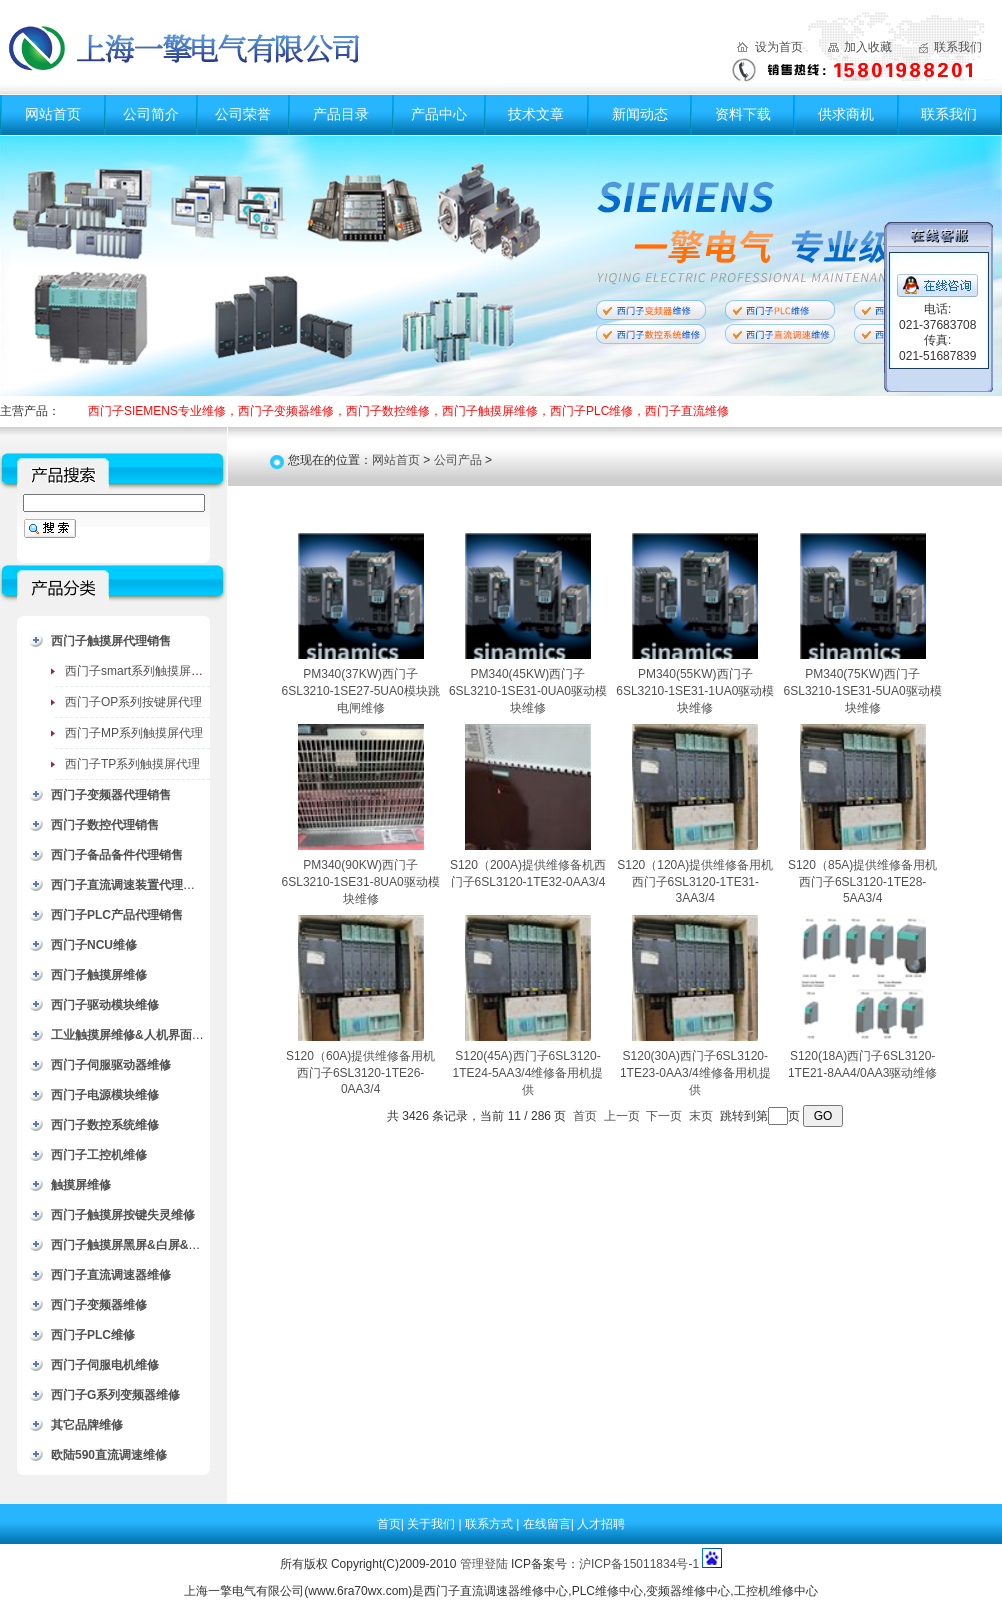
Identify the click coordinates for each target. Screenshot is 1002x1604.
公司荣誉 (243, 114)
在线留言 (547, 1524)
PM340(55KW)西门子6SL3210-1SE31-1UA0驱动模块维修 (695, 691)
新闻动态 (640, 114)
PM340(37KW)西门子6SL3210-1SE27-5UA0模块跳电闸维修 (361, 691)
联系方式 (490, 1524)
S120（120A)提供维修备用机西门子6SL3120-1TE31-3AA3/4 (695, 881)
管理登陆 (484, 1564)
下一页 (664, 1116)
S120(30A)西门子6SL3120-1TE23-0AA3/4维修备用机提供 (695, 1073)
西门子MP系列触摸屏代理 (134, 733)
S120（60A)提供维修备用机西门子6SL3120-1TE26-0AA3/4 (360, 1072)
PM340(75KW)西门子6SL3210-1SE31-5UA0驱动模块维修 (863, 691)
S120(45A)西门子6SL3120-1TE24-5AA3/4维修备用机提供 (528, 1073)
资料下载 (743, 114)
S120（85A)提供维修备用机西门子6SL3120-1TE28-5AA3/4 (862, 881)
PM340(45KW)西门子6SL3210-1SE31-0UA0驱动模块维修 (528, 691)
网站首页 (53, 114)
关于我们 (432, 1524)
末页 (701, 1116)
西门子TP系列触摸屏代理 (132, 764)
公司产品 (458, 460)
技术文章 (536, 114)
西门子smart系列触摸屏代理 (140, 671)
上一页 (622, 1116)
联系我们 (958, 47)
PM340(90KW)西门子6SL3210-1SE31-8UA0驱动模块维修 (361, 882)
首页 (585, 1116)
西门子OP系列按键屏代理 (133, 702)
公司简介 (151, 114)
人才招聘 (601, 1524)
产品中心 (439, 114)
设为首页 (779, 47)
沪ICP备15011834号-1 (639, 1564)
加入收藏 (868, 47)
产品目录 (341, 114)
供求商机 (846, 114)
